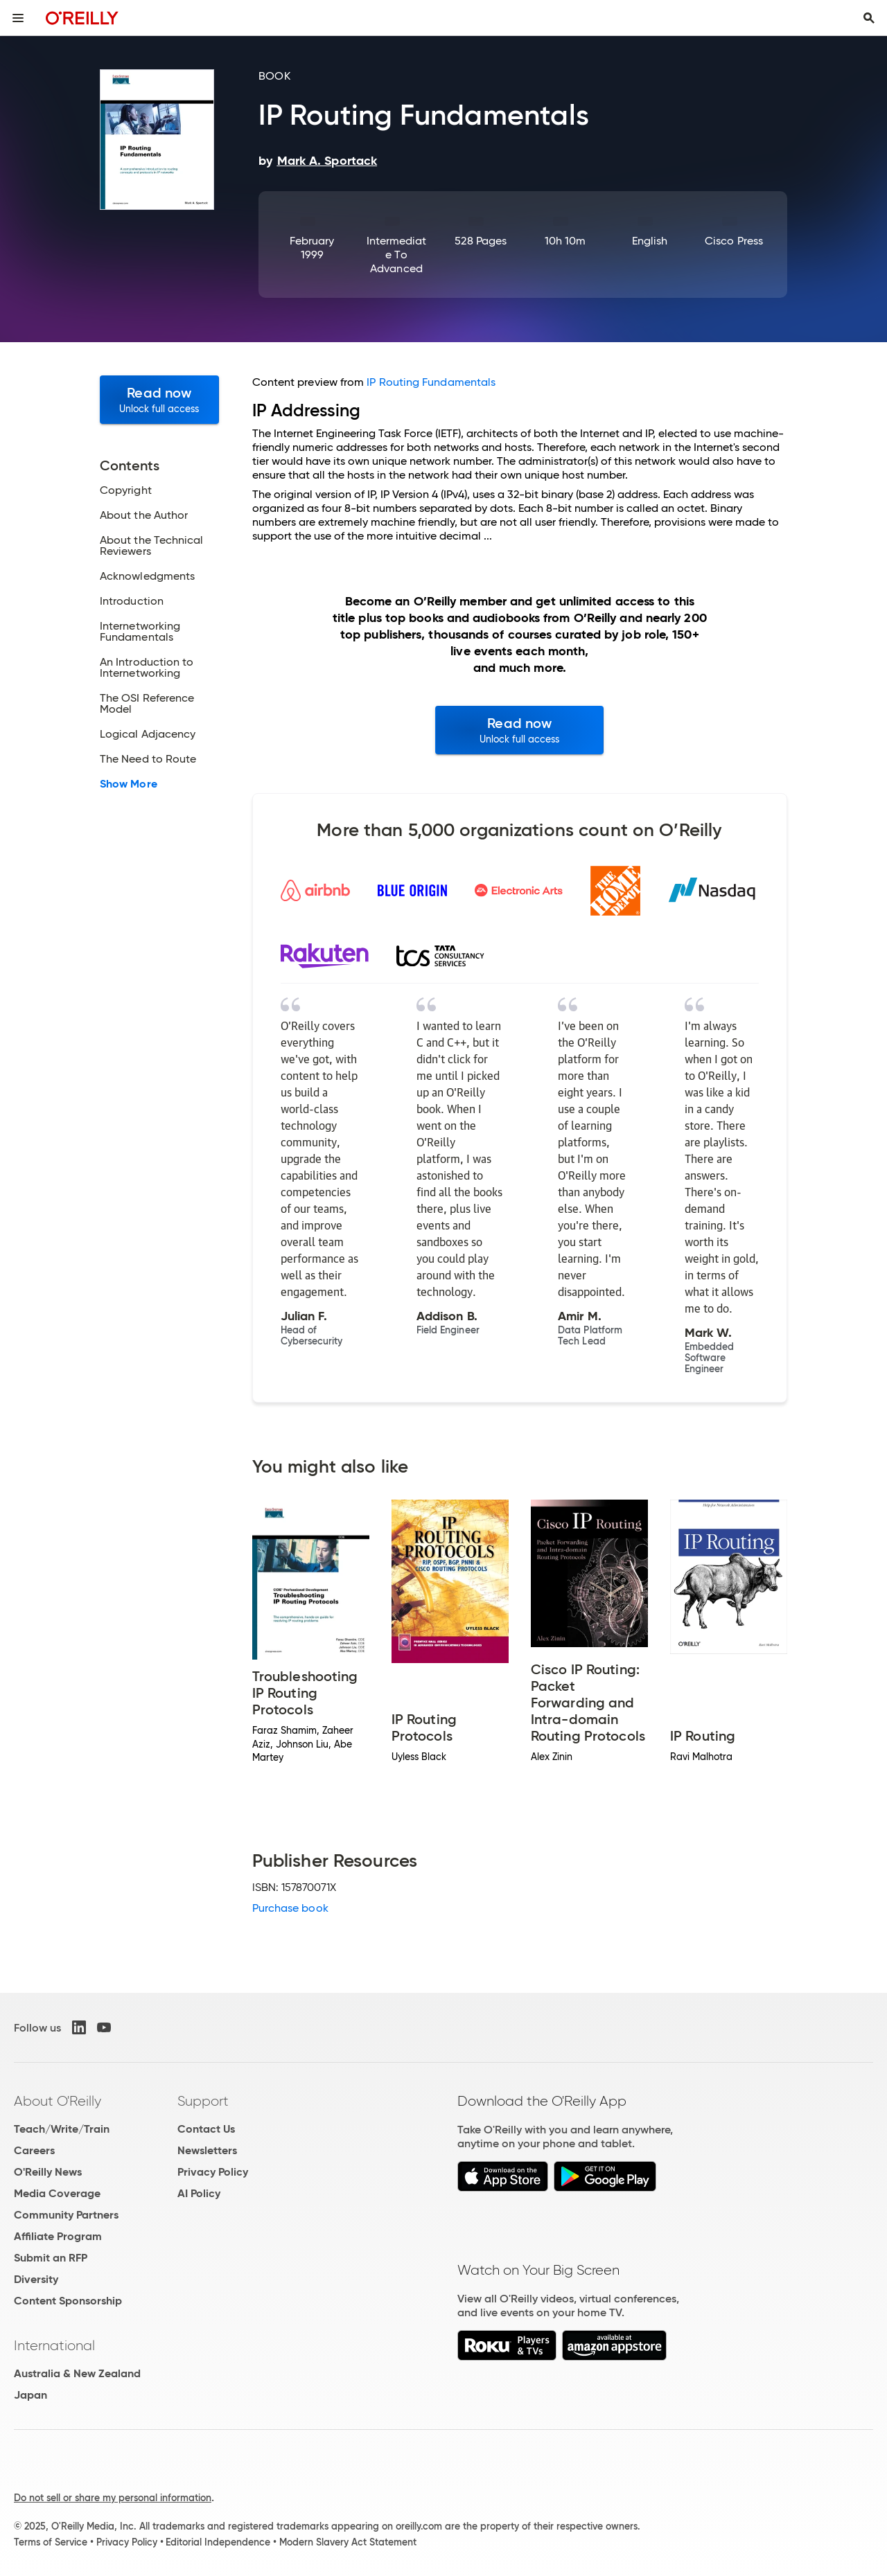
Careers (34, 2150)
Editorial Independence (218, 2542)
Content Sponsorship (68, 2300)
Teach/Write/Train (61, 2129)
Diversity (36, 2279)
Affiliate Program (58, 2236)
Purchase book (290, 1908)
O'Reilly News (48, 2172)
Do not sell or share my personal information (112, 2497)
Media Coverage (57, 2193)
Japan (30, 2395)
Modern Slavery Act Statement (347, 2542)
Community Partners (66, 2215)
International (54, 2345)
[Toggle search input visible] (869, 18)
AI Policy (198, 2193)
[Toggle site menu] (18, 18)
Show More (128, 784)
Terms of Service (50, 2542)
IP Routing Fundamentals (431, 382)
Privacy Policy (212, 2172)
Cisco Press (734, 240)
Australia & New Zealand (77, 2373)
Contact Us (206, 2129)
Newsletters (207, 2150)
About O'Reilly (57, 2101)
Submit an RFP (50, 2257)
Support (203, 2101)
